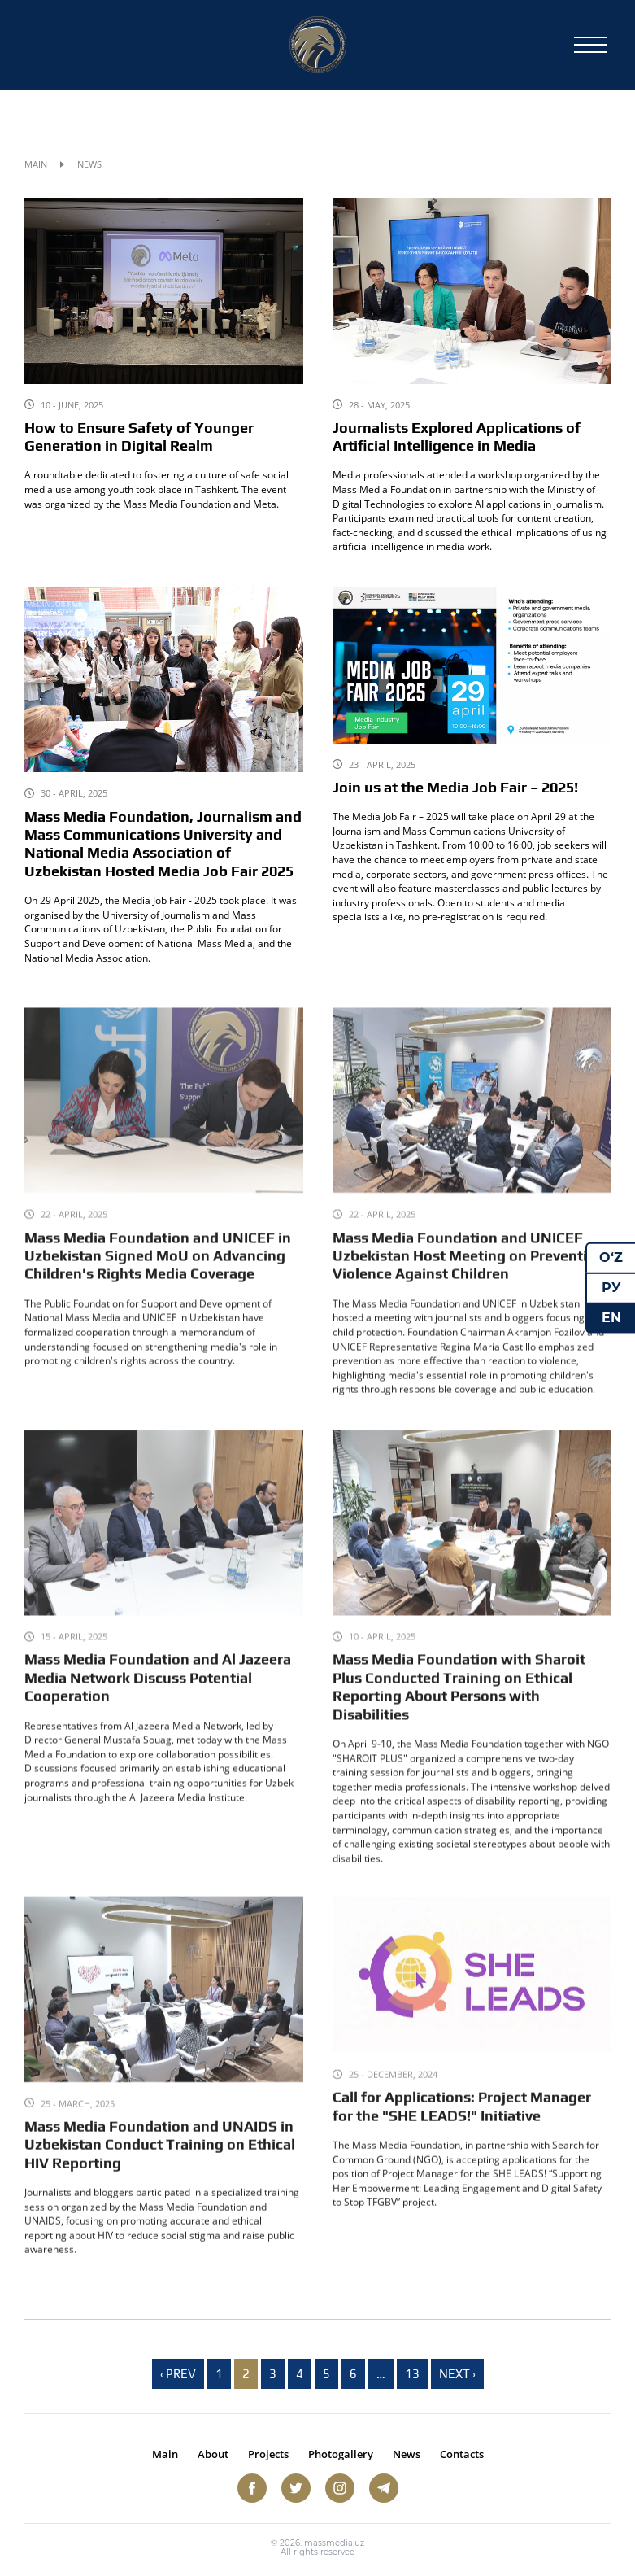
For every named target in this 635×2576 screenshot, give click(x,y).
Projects (268, 2454)
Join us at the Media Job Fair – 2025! (455, 787)
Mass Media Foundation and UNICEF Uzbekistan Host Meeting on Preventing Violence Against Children (469, 1283)
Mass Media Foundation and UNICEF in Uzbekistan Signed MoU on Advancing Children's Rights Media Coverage (157, 1283)
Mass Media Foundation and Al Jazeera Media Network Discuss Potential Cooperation (157, 1709)
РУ (611, 1287)
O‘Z (611, 1257)
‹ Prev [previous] (178, 2374)
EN (611, 1317)
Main (35, 164)
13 (412, 2374)
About (213, 2454)
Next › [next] (457, 2374)
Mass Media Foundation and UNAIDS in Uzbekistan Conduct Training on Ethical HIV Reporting (159, 2170)
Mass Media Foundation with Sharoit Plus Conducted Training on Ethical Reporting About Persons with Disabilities (459, 1718)
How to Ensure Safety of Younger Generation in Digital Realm (139, 437)
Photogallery (340, 2454)
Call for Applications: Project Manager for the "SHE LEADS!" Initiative (462, 2132)
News (406, 2454)
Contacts (462, 2454)
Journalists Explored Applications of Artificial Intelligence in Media (457, 437)
